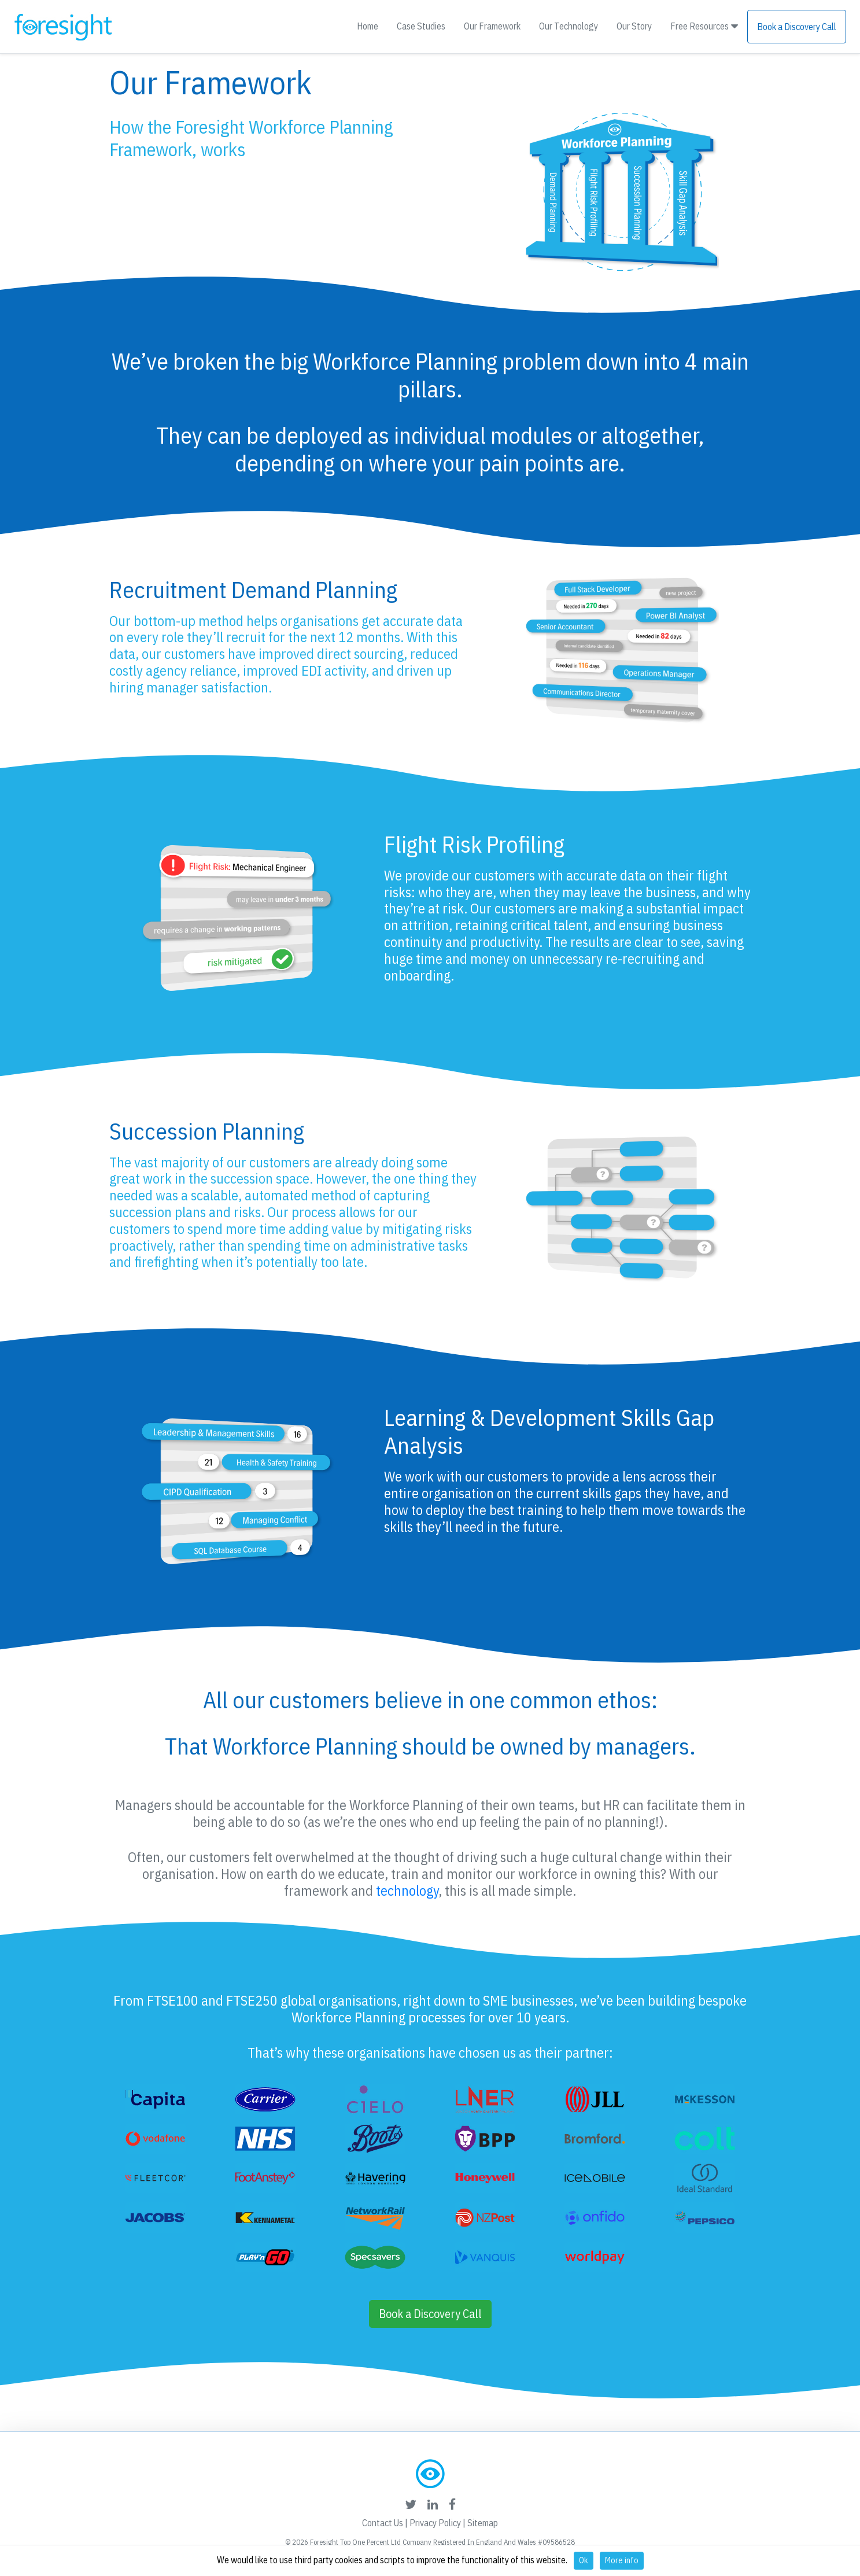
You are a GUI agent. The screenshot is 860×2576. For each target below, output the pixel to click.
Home (367, 26)
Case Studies (421, 26)
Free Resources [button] (704, 26)
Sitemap (482, 2523)
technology (407, 1890)
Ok (583, 2560)
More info (621, 2560)
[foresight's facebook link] (452, 2504)
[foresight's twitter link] (410, 2504)
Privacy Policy (435, 2523)
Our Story (634, 26)
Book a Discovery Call (796, 26)
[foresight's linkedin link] (432, 2504)
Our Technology (568, 26)
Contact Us (382, 2523)
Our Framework (492, 26)
